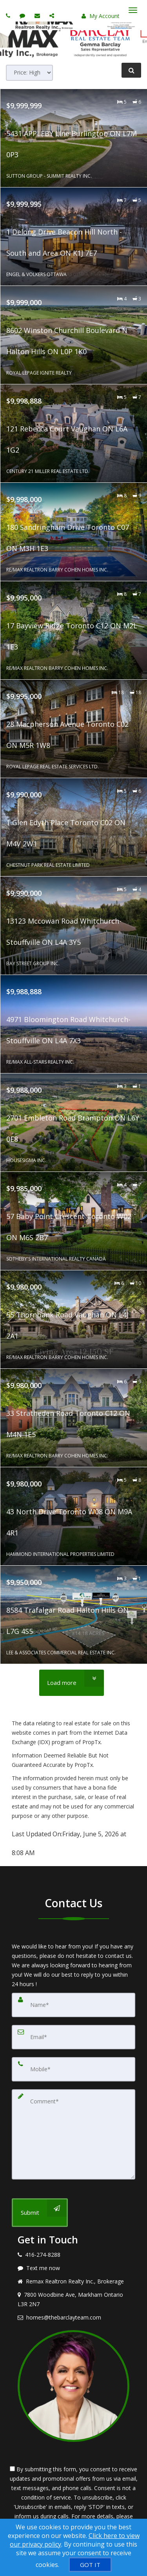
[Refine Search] (131, 70)
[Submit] (40, 2212)
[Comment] (73, 2134)
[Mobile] (73, 2069)
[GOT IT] (90, 2564)
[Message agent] (73, 2268)
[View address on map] (73, 2299)
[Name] (73, 2005)
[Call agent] (9, 15)
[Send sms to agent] (23, 15)
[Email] (73, 2037)
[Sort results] (29, 73)
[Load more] (71, 1683)
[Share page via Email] (52, 15)
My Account (101, 16)
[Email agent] (38, 15)
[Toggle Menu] (133, 10)
